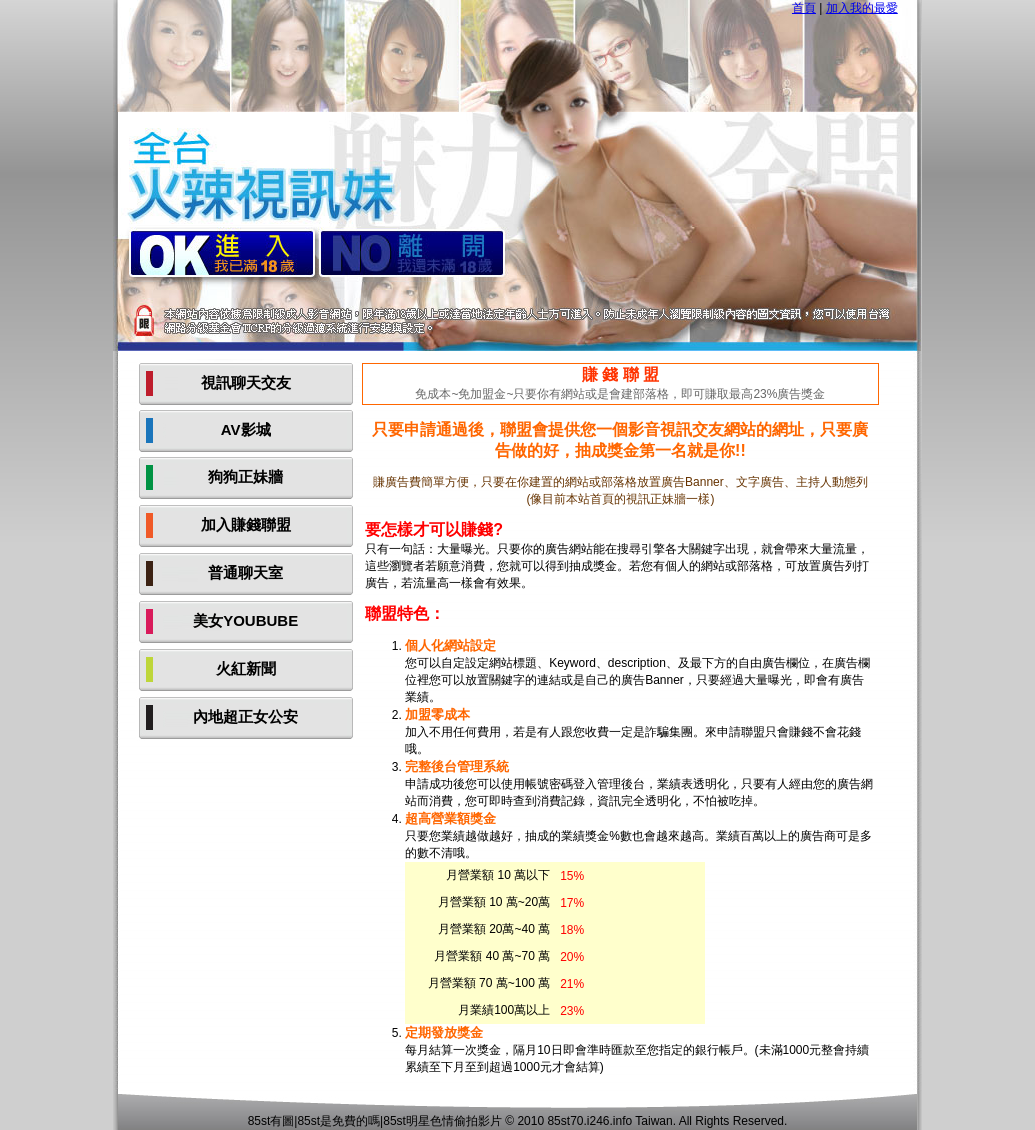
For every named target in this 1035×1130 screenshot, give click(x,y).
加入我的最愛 (862, 8)
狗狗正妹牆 (245, 476)
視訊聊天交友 (246, 382)
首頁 (804, 8)
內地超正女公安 (245, 716)
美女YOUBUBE (245, 620)
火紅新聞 (246, 668)
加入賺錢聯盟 (246, 524)
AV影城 (246, 429)
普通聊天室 (245, 572)
